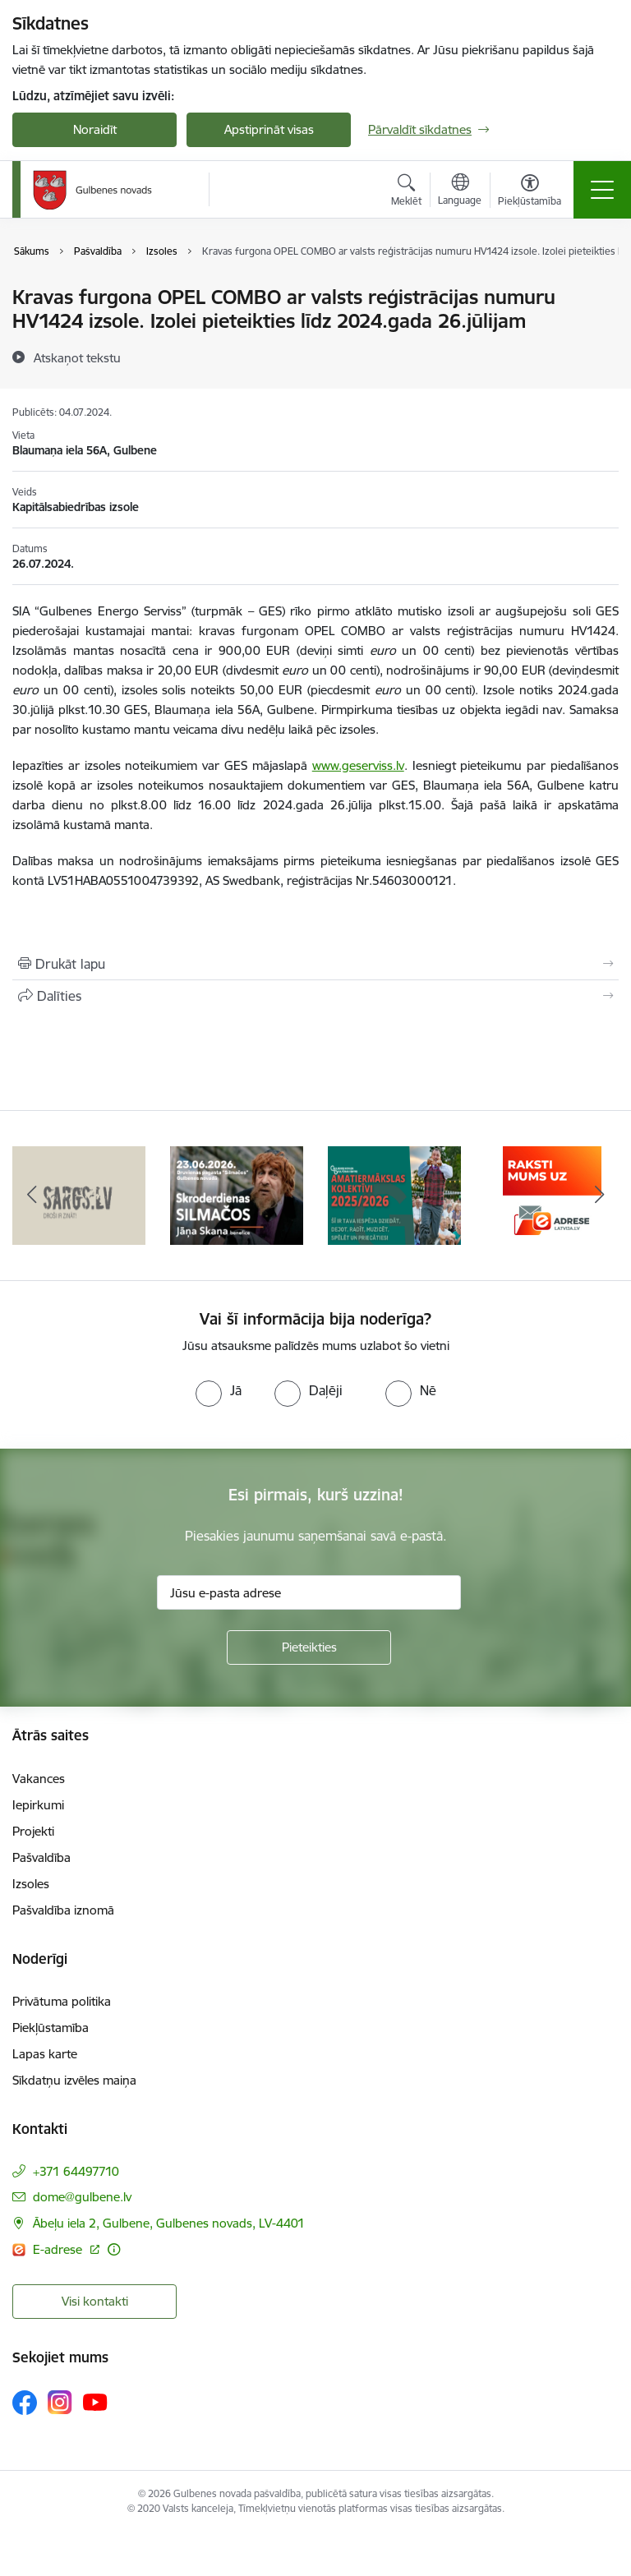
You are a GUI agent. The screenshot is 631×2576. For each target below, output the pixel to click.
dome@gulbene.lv (82, 2197)
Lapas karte (44, 2054)
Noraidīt (95, 129)
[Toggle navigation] (602, 190)
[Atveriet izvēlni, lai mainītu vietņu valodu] (460, 191)
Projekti (33, 1831)
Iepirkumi (38, 1805)
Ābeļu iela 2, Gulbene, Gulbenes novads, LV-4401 (169, 2223)
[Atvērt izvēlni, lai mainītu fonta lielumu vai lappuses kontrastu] (529, 192)
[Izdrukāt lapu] (315, 963)
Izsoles (30, 1884)
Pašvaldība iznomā (63, 1910)
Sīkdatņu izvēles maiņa (74, 2080)
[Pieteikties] (309, 1647)
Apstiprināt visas (269, 129)
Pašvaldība (41, 1857)
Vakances (38, 1778)
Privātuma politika (61, 2001)
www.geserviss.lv (358, 765)
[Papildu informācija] (114, 2249)
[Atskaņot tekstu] (77, 357)
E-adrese (59, 2249)
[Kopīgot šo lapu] (315, 996)
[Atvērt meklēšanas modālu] (406, 192)
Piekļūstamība (50, 2027)
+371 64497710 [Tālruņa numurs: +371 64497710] (76, 2171)
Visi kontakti (95, 2301)
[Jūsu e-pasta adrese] (309, 1592)
